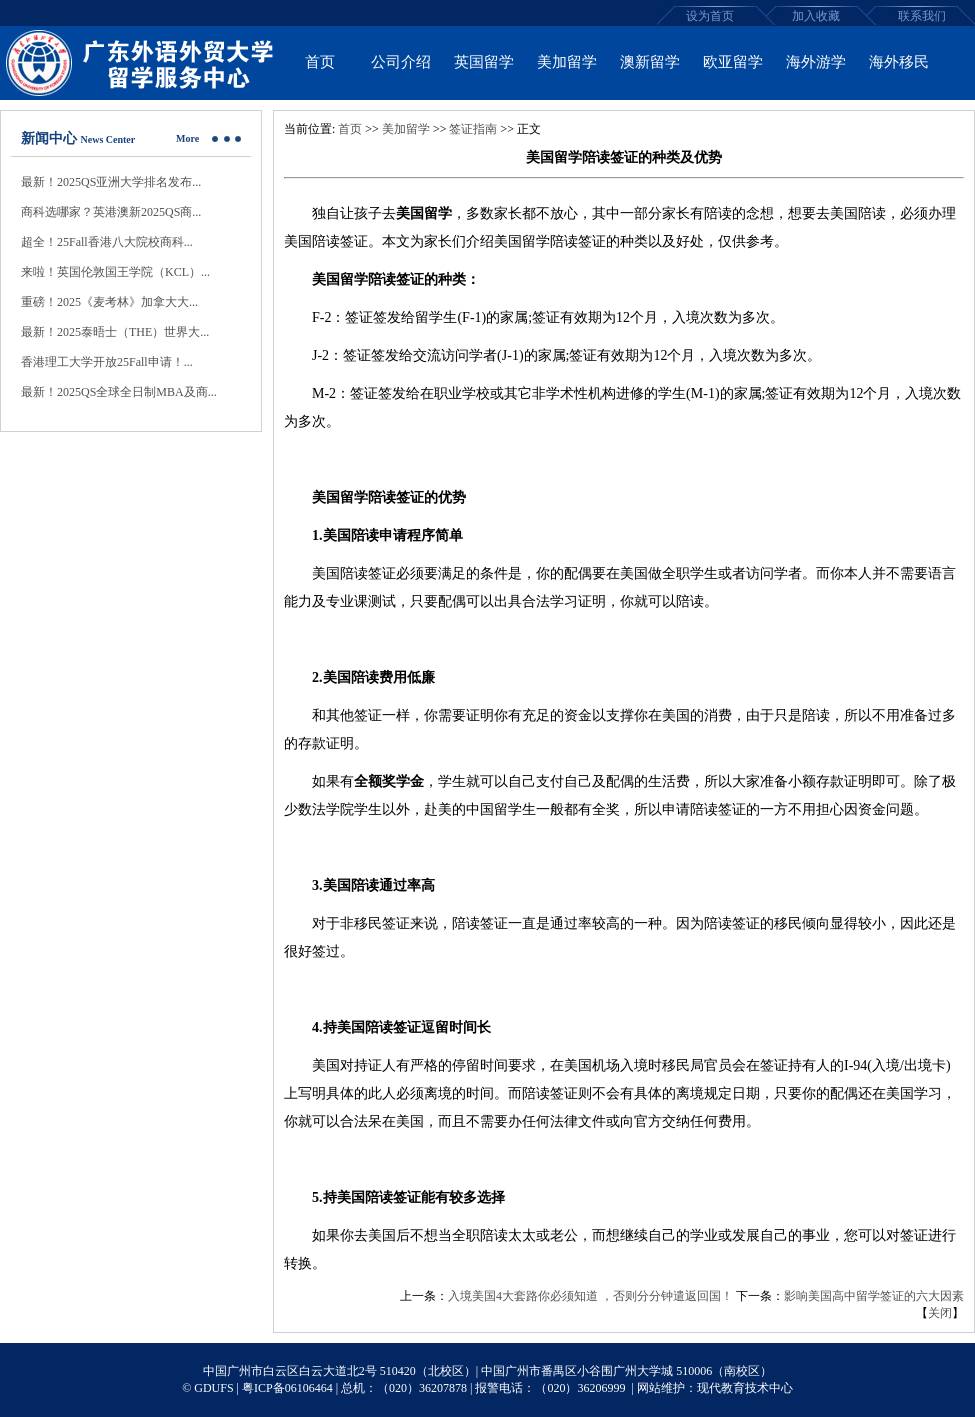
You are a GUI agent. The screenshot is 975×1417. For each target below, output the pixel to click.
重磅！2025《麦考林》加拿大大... (109, 302)
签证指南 (473, 129)
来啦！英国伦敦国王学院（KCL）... (115, 272)
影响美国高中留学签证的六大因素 (874, 1296)
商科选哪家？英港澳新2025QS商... (111, 212)
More (187, 138)
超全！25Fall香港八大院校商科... (107, 242)
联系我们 (922, 16)
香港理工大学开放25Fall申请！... (107, 362)
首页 (350, 129)
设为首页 (710, 16)
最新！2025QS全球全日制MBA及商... (119, 392)
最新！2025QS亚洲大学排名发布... (111, 182)
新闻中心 (49, 138)
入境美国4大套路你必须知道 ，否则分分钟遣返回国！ (590, 1296)
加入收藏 (816, 16)
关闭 (940, 1313)
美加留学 (406, 129)
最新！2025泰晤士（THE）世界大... (115, 332)
